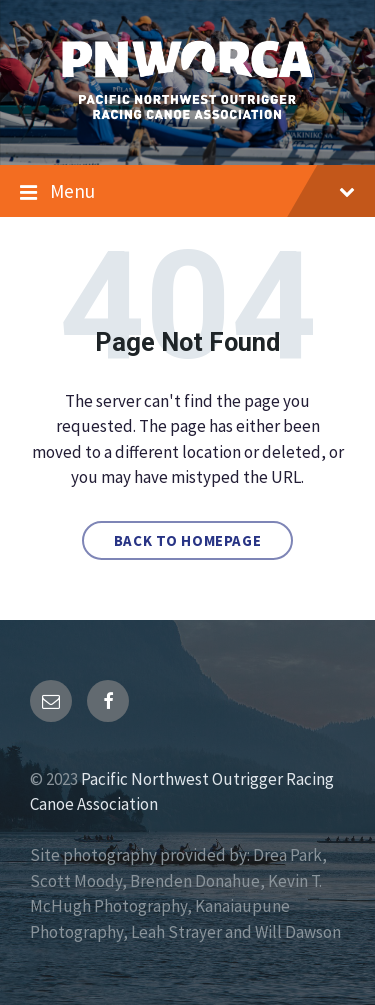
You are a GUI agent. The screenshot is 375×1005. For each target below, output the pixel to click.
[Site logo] (187, 124)
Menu (187, 192)
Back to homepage (188, 540)
